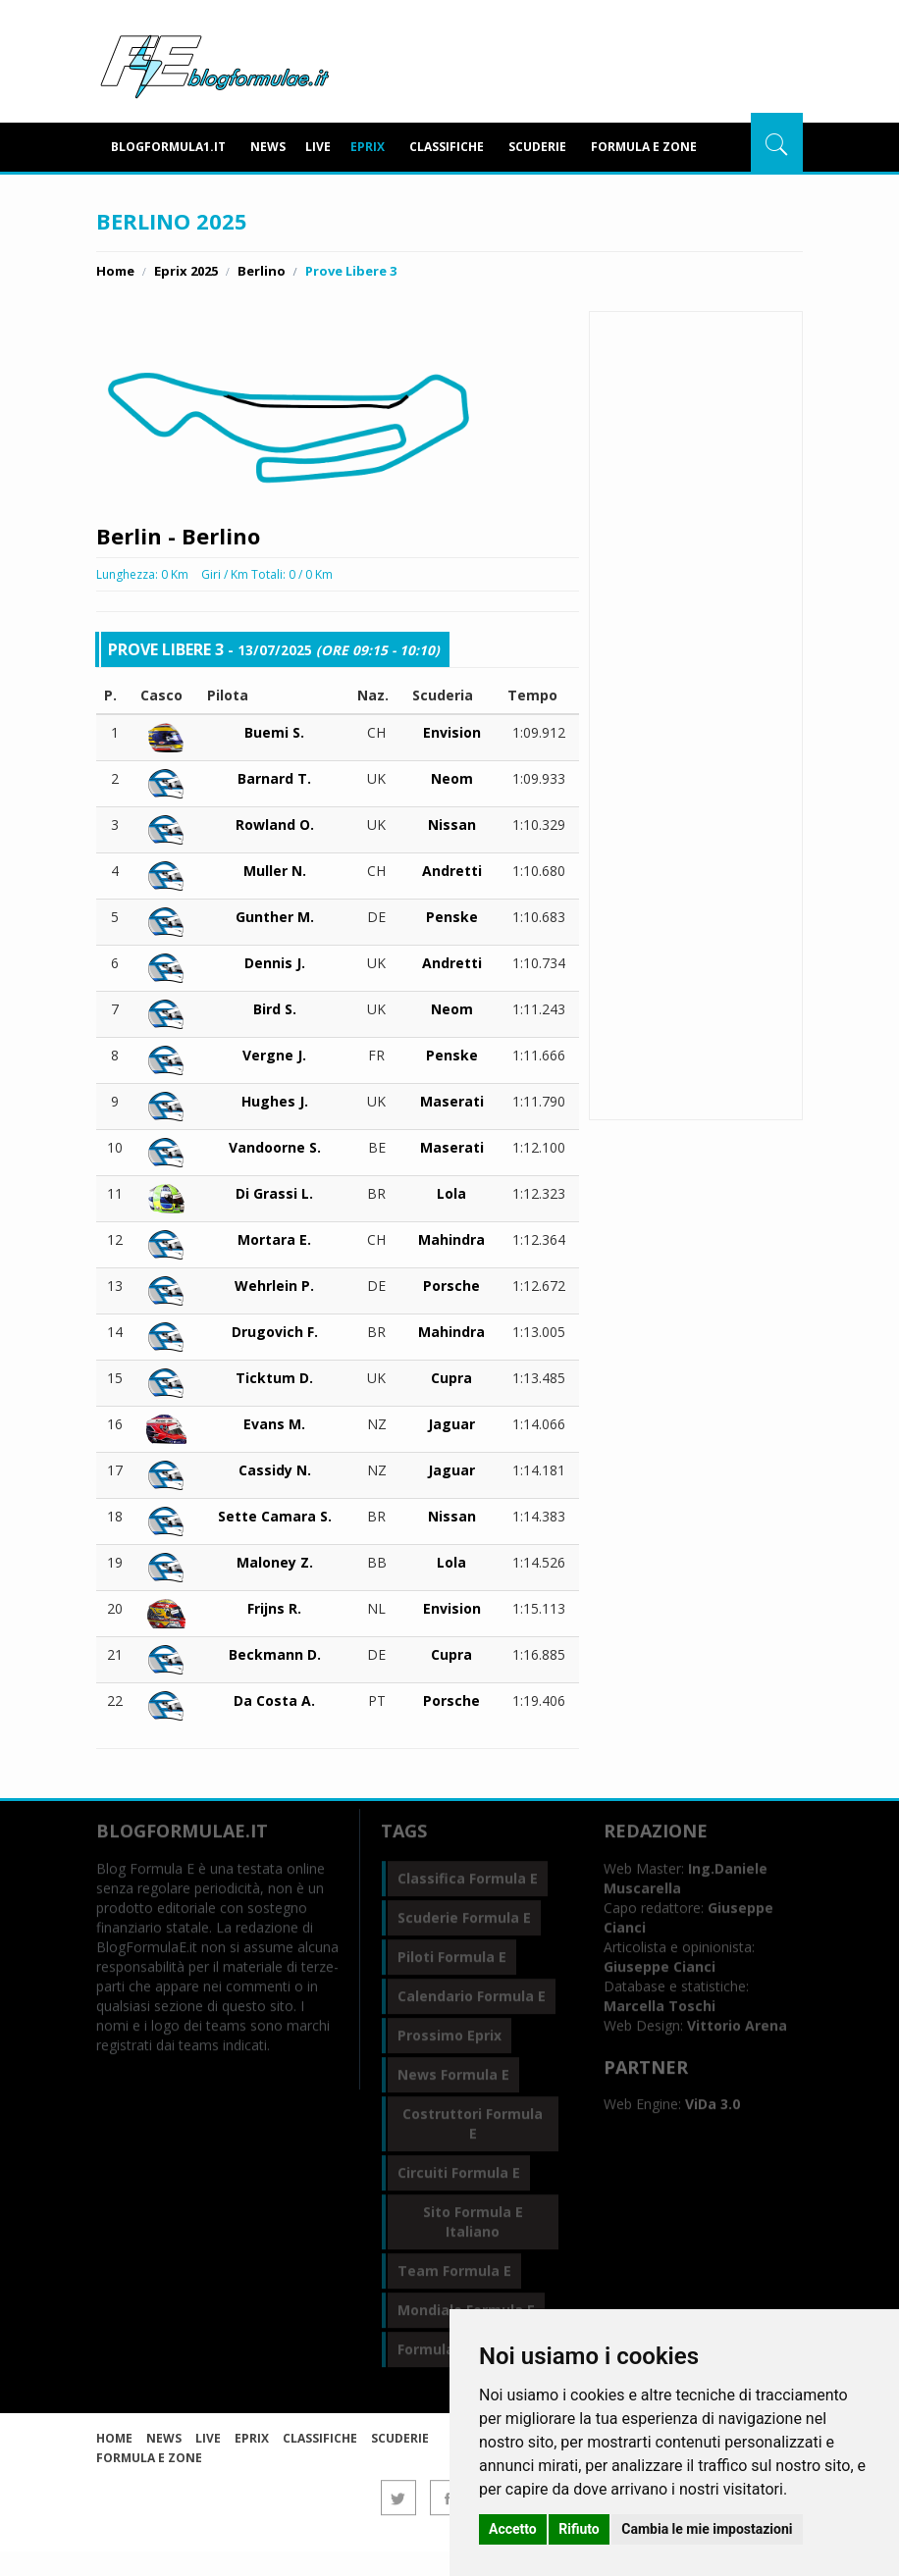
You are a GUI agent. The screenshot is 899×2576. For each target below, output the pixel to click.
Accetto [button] (513, 2529)
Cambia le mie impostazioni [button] (706, 2529)
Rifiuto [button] (579, 2529)
